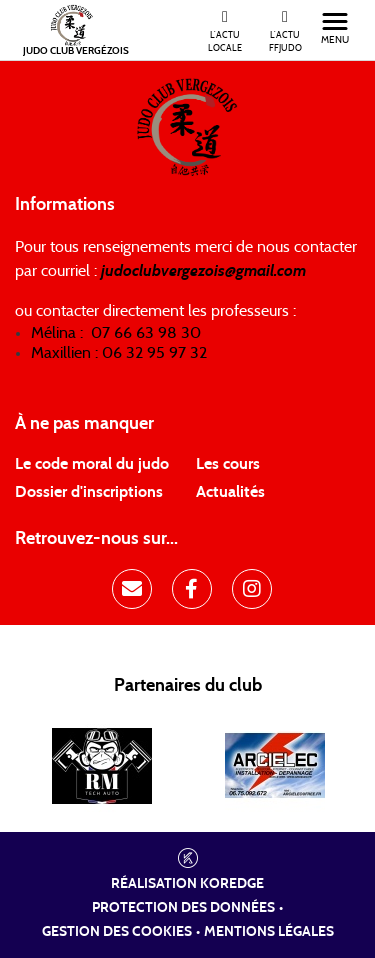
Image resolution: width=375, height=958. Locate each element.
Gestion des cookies (117, 932)
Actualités (230, 492)
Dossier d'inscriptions (89, 492)
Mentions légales (269, 932)
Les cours (228, 464)
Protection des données (183, 908)
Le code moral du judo (92, 464)
